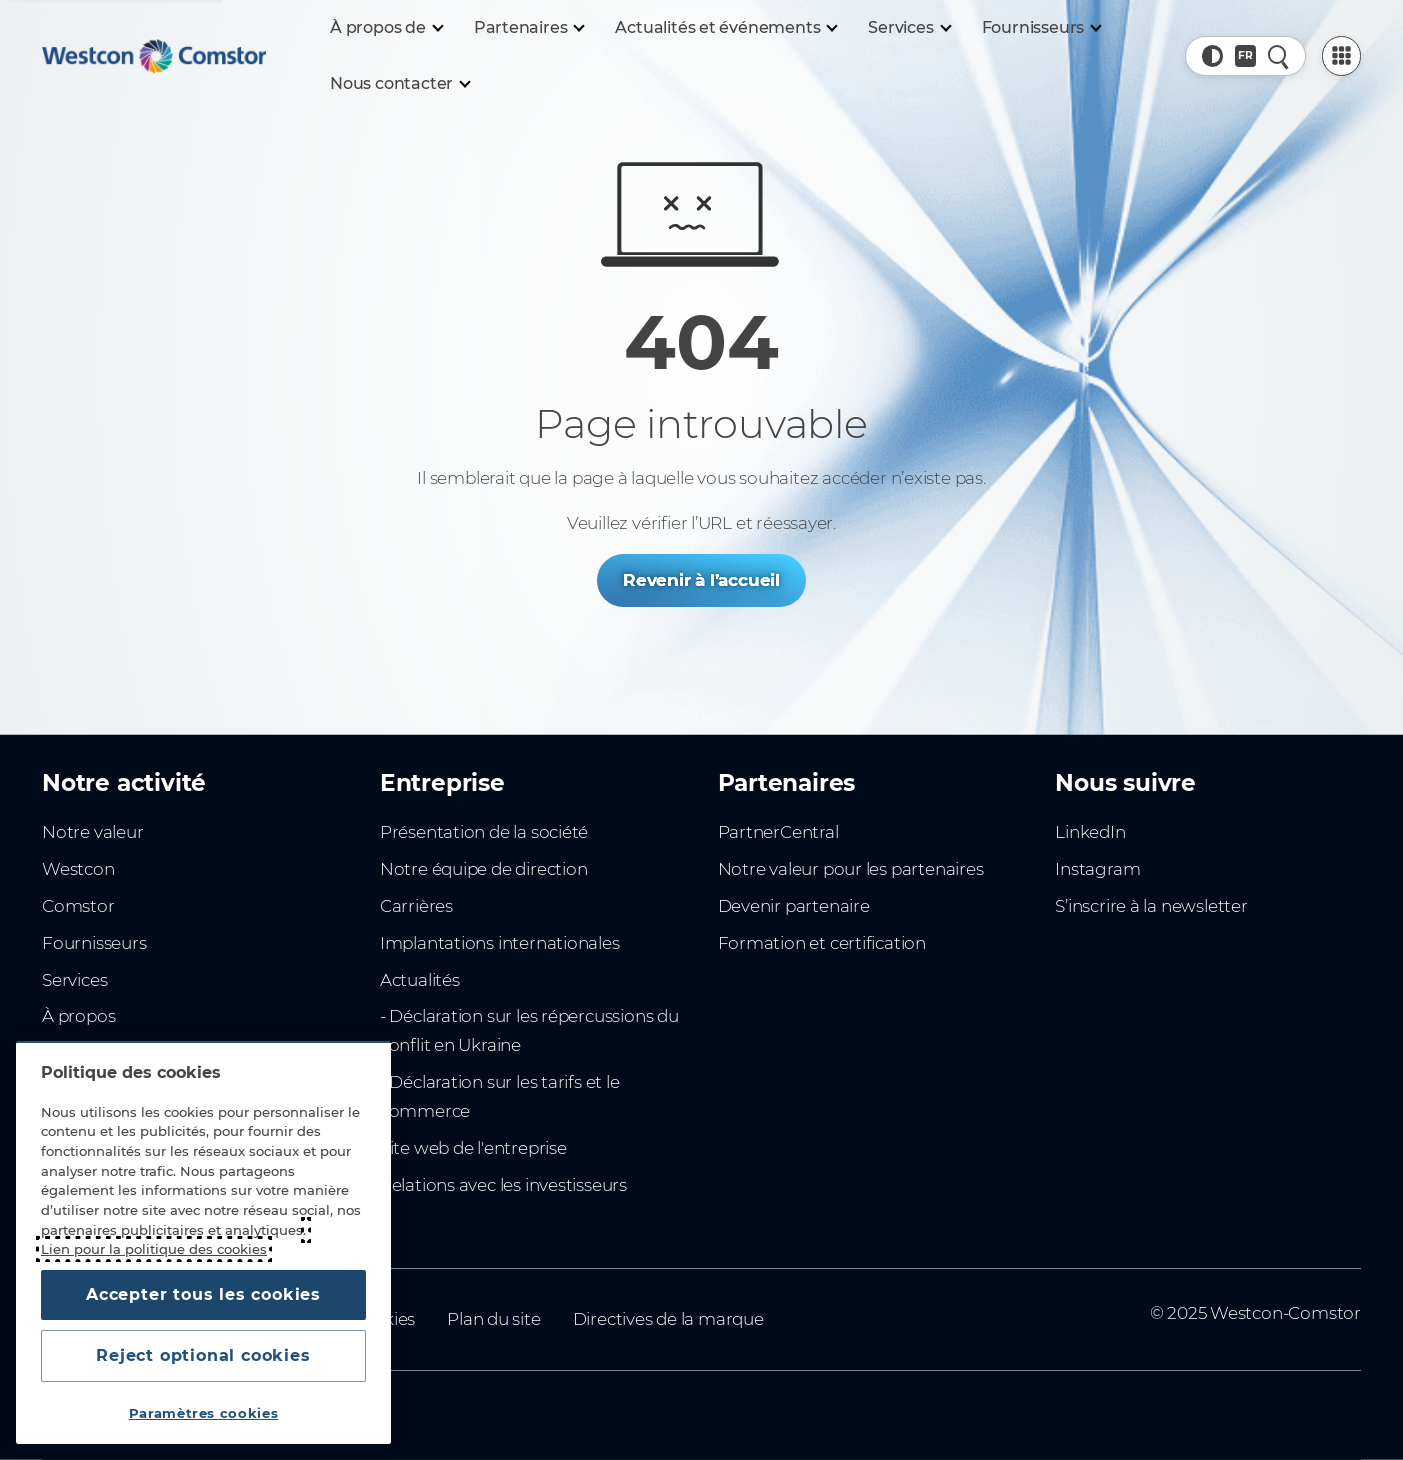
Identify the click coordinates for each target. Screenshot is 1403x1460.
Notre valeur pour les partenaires (851, 869)
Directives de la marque (668, 1319)
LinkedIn (1090, 832)
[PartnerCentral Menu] (1341, 55)
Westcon (78, 869)
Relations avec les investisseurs (503, 1185)
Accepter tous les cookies (203, 1294)
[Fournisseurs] (1041, 28)
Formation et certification (822, 943)
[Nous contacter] (399, 84)
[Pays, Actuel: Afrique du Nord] (1245, 55)
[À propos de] (386, 28)
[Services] (908, 28)
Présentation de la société (484, 832)
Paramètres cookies (204, 1413)
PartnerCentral (778, 832)
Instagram (1097, 869)
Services (74, 980)
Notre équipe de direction (484, 869)
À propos (78, 1016)
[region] (203, 1242)
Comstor (78, 906)
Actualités (420, 980)
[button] (1212, 55)
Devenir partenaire (794, 906)
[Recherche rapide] (1278, 55)
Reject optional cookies (203, 1355)
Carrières (416, 906)
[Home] (154, 56)
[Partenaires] (529, 28)
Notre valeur (92, 832)
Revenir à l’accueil (701, 580)
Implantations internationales (500, 943)
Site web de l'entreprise (473, 1148)
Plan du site (493, 1319)
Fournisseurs (94, 943)
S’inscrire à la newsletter (1151, 906)
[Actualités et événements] (725, 28)
